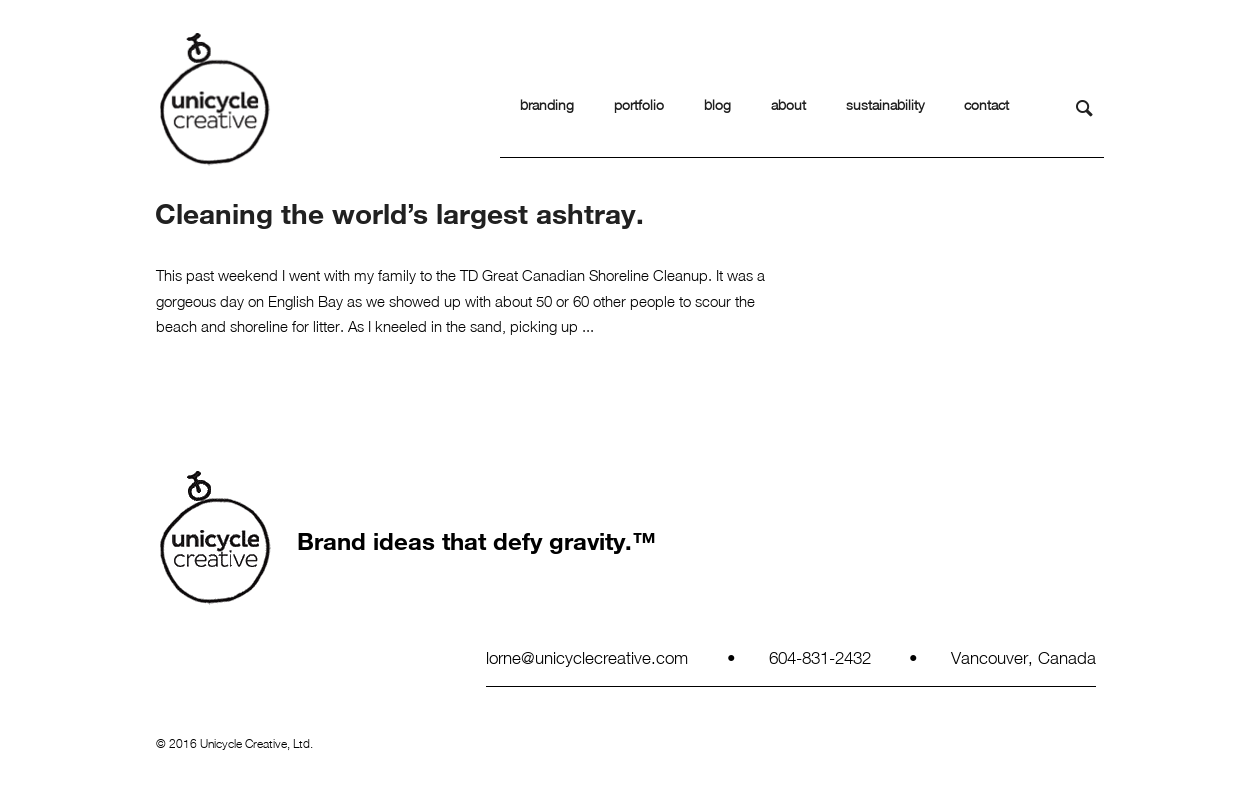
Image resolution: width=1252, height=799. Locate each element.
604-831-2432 (820, 657)
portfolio (639, 104)
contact (986, 104)
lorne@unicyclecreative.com (587, 657)
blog (717, 104)
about (788, 104)
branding (547, 104)
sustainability (885, 104)
